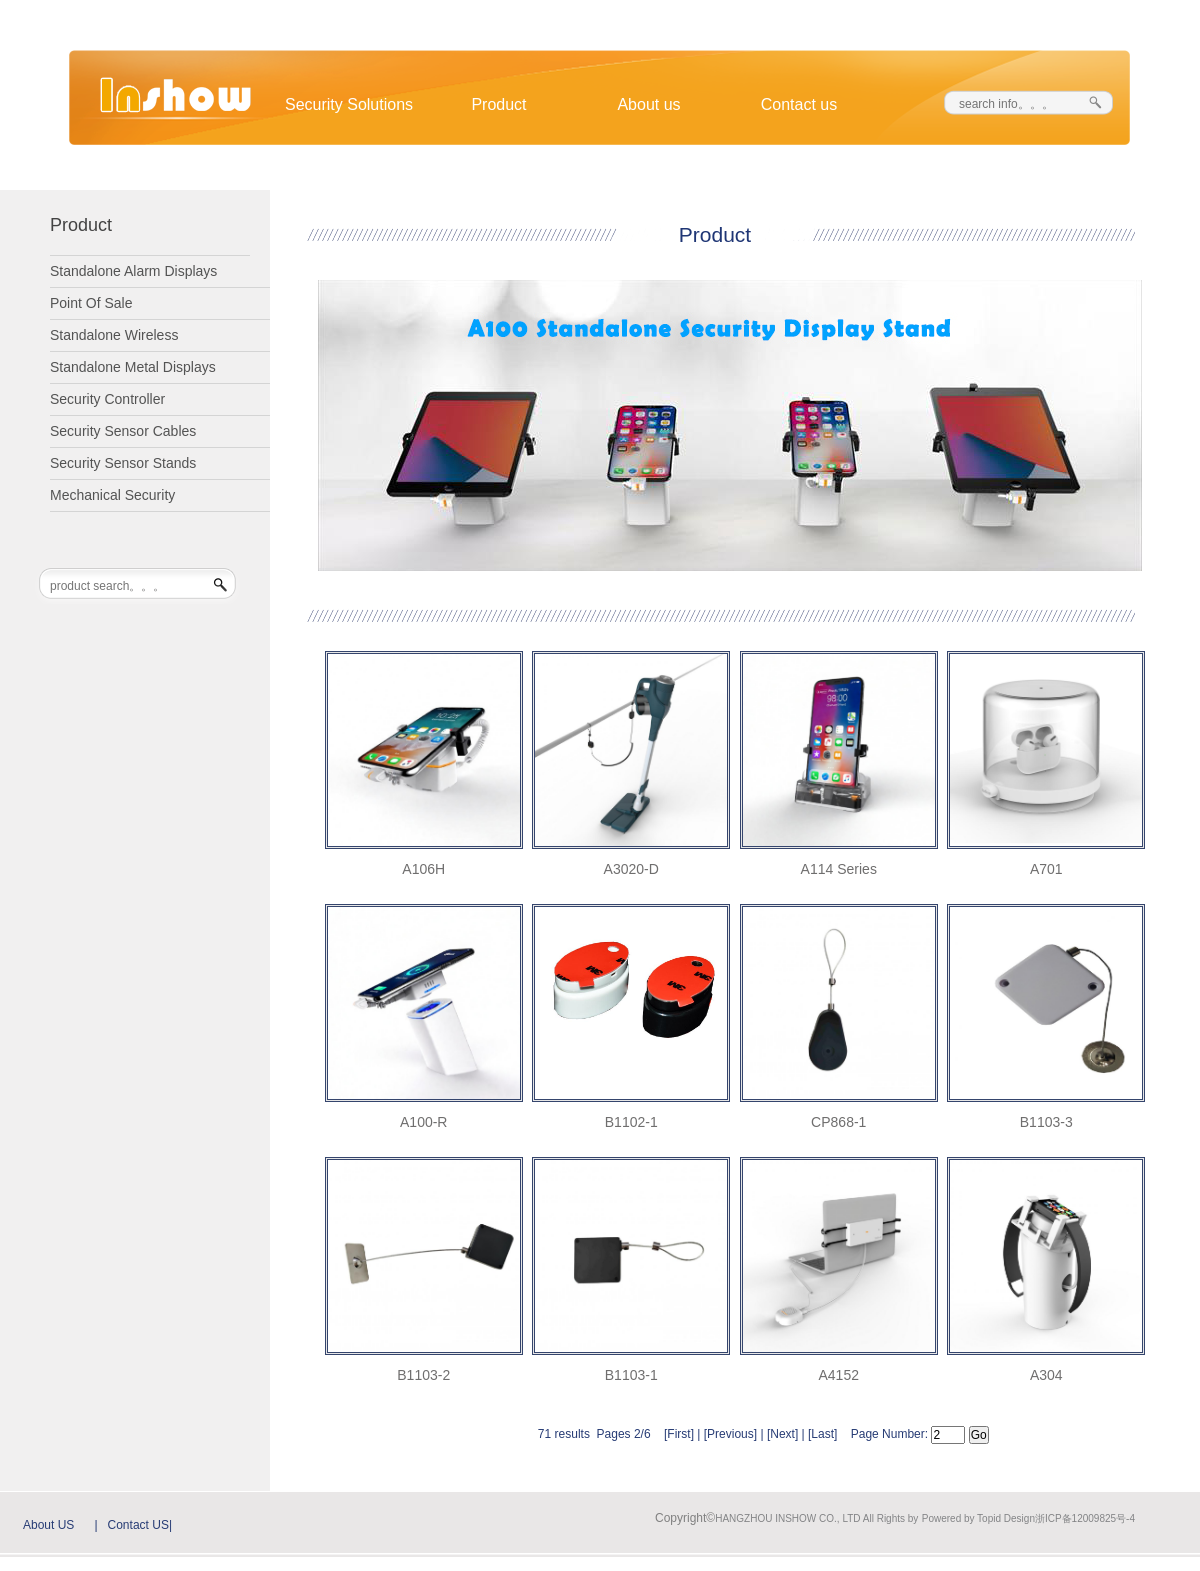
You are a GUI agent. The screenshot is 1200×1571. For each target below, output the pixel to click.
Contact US (138, 1525)
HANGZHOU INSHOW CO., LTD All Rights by (816, 1518)
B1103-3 (1046, 1122)
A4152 (839, 1375)
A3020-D (631, 869)
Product (498, 104)
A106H (423, 869)
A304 (1046, 1375)
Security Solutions (349, 104)
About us (648, 104)
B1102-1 (631, 1122)
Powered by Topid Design (978, 1518)
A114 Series (839, 869)
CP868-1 (838, 1122)
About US (48, 1525)
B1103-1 (631, 1375)
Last (822, 1434)
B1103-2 (423, 1375)
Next (782, 1434)
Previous (730, 1434)
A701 (1046, 869)
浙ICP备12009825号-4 (1085, 1518)
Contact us (799, 104)
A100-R (423, 1122)
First (678, 1434)
